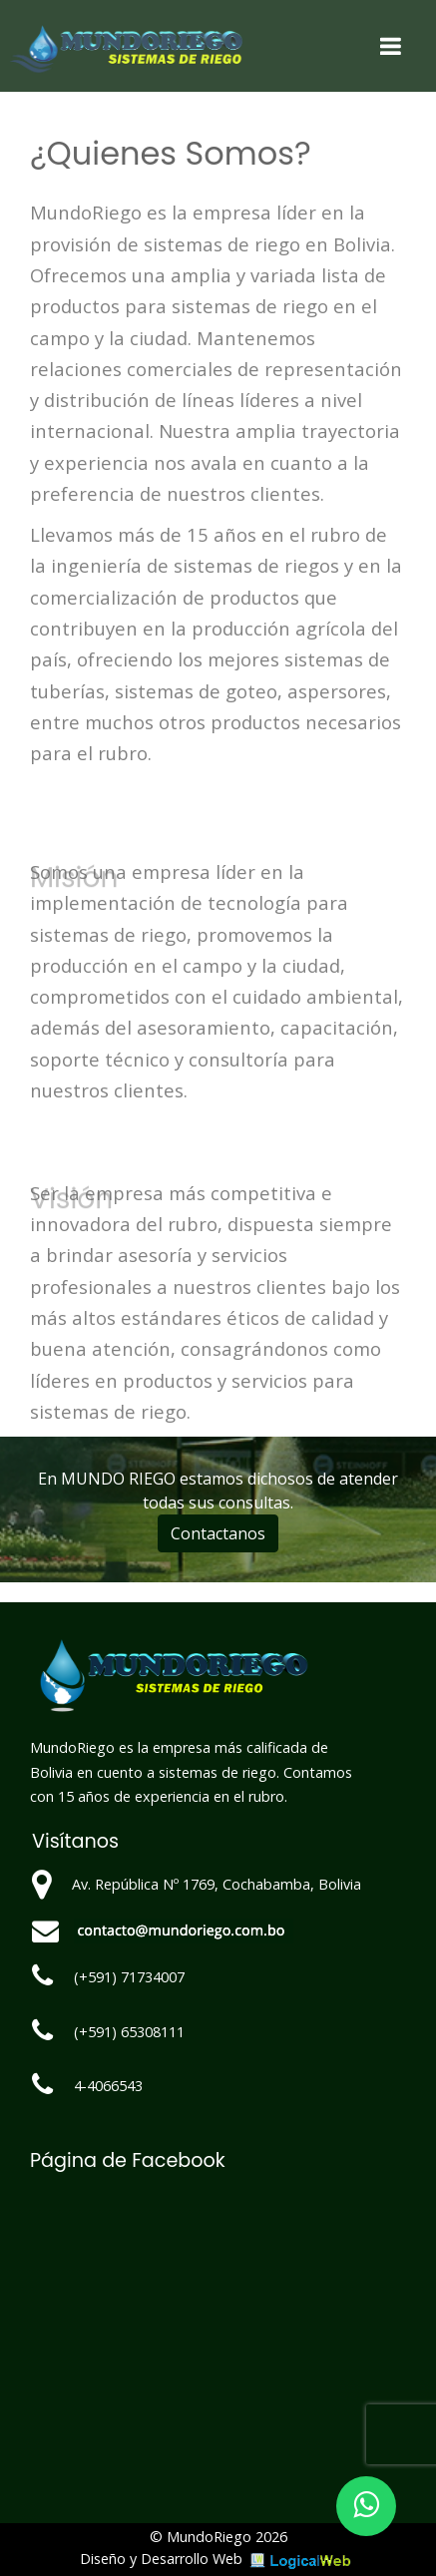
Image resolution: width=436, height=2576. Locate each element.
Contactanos (218, 1533)
